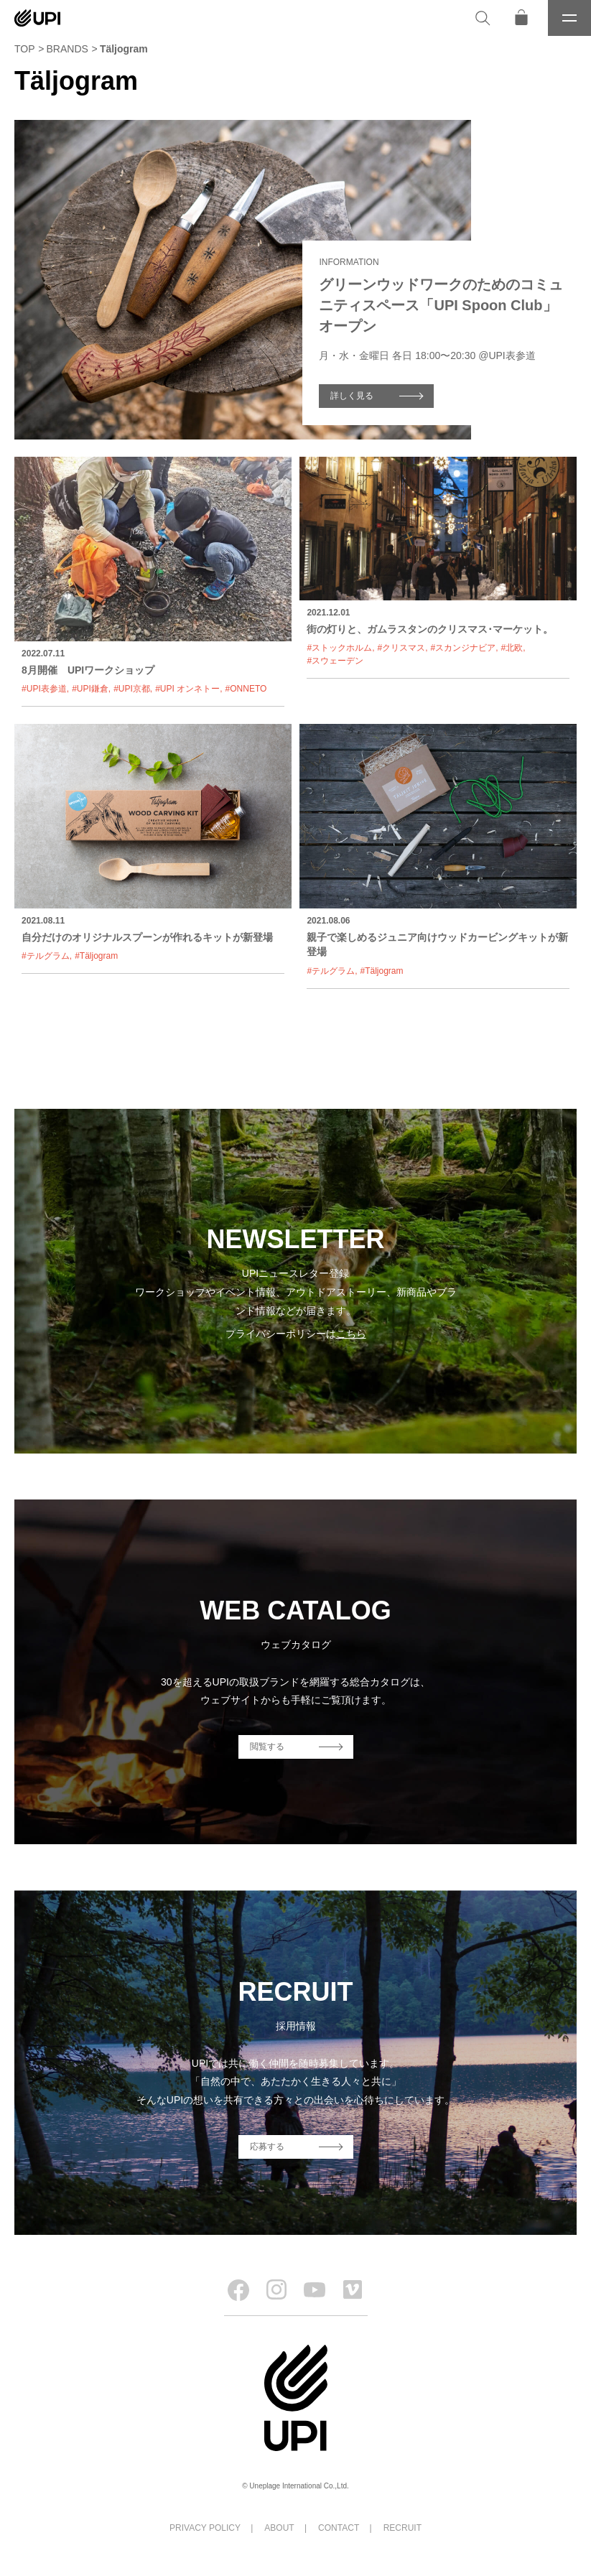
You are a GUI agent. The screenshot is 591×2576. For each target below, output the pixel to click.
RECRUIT (402, 2528)
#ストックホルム (339, 648)
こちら (351, 1333)
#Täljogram (96, 956)
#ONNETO (246, 689)
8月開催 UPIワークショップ (88, 670)
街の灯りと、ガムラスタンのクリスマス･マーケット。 (430, 629)
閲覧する (267, 1747)
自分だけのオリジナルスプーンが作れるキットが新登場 (147, 937)
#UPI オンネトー (187, 689)
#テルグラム (46, 956)
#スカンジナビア (463, 648)
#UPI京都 (131, 689)
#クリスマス (401, 648)
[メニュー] (569, 18)
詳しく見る (351, 396)
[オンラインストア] (521, 18)
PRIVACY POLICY (205, 2528)
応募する (267, 2147)
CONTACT (338, 2528)
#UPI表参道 (44, 689)
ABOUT (279, 2528)
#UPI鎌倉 (90, 689)
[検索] (483, 18)
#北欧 (512, 648)
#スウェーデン (335, 661)
